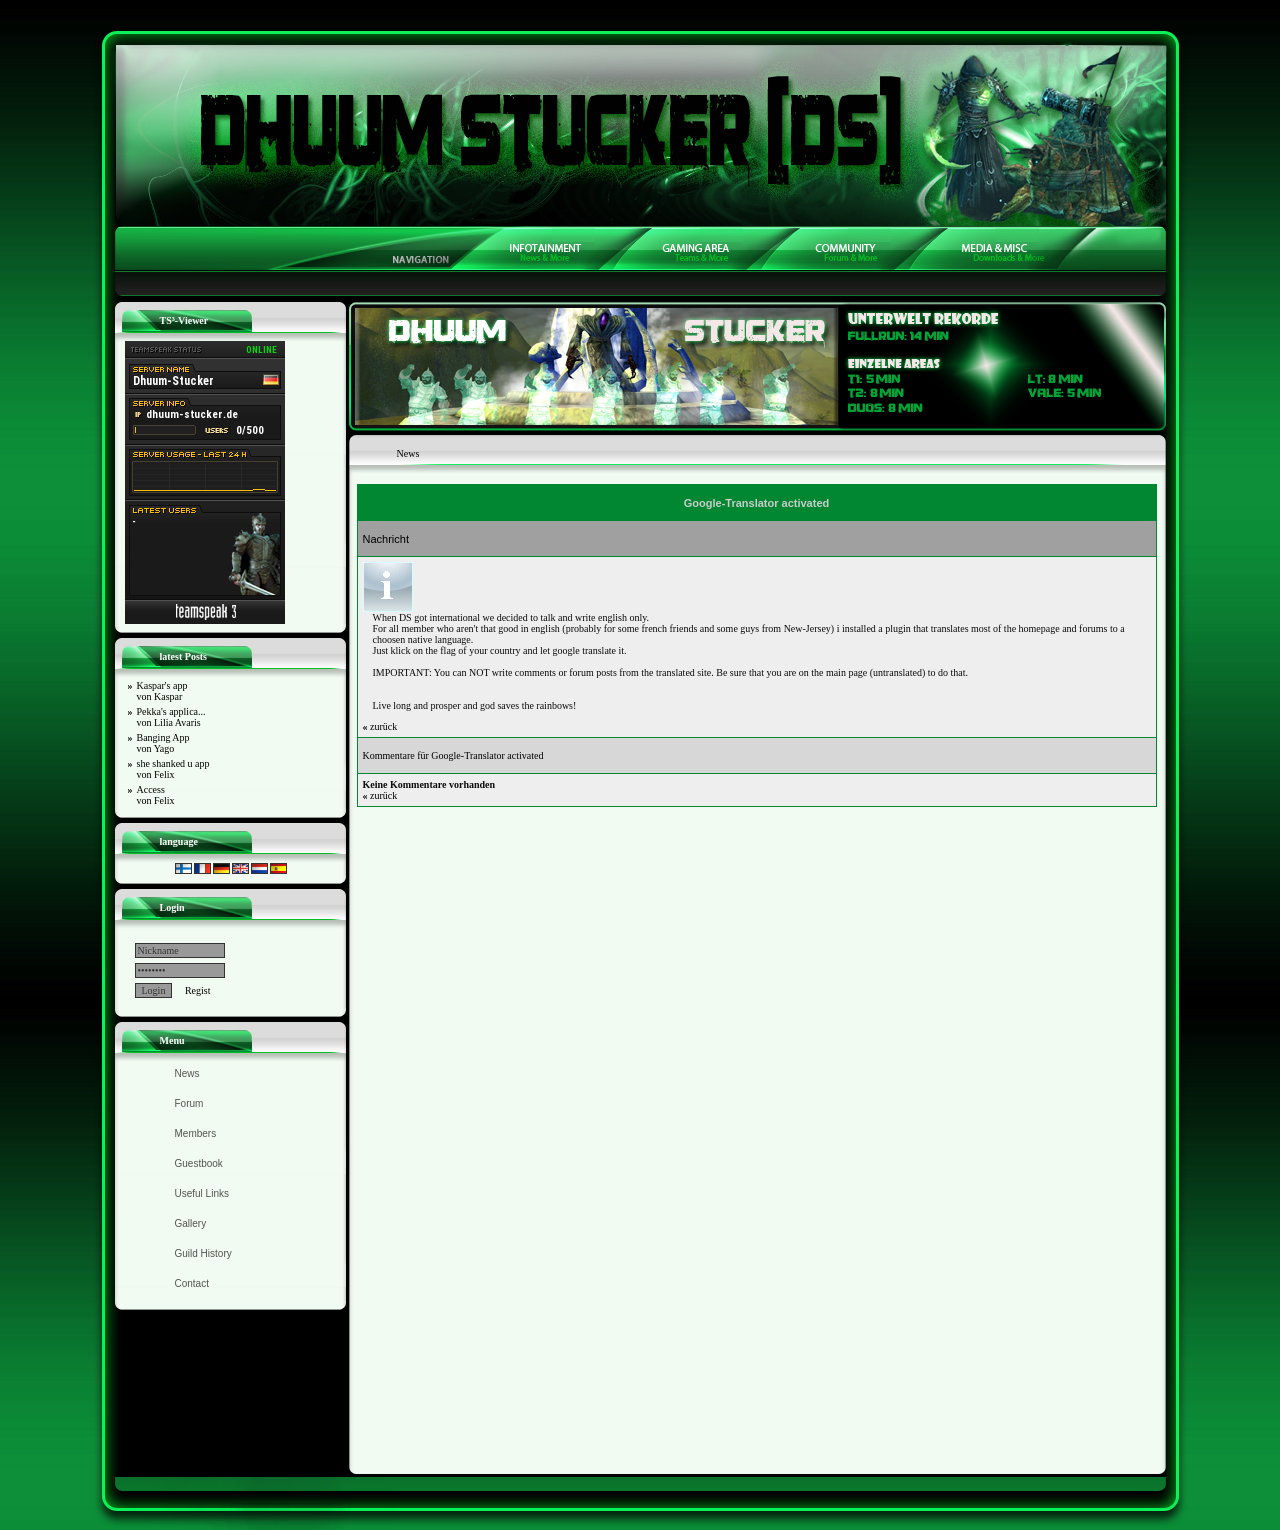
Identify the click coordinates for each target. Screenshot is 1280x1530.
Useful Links (202, 1193)
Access (156, 795)
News (187, 1073)
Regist (198, 990)
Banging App (163, 743)
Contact (192, 1283)
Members (196, 1133)
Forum (189, 1103)
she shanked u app (173, 769)
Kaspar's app (162, 691)
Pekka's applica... (171, 717)
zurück (380, 726)
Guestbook (199, 1163)
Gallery (191, 1223)
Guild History (203, 1253)
